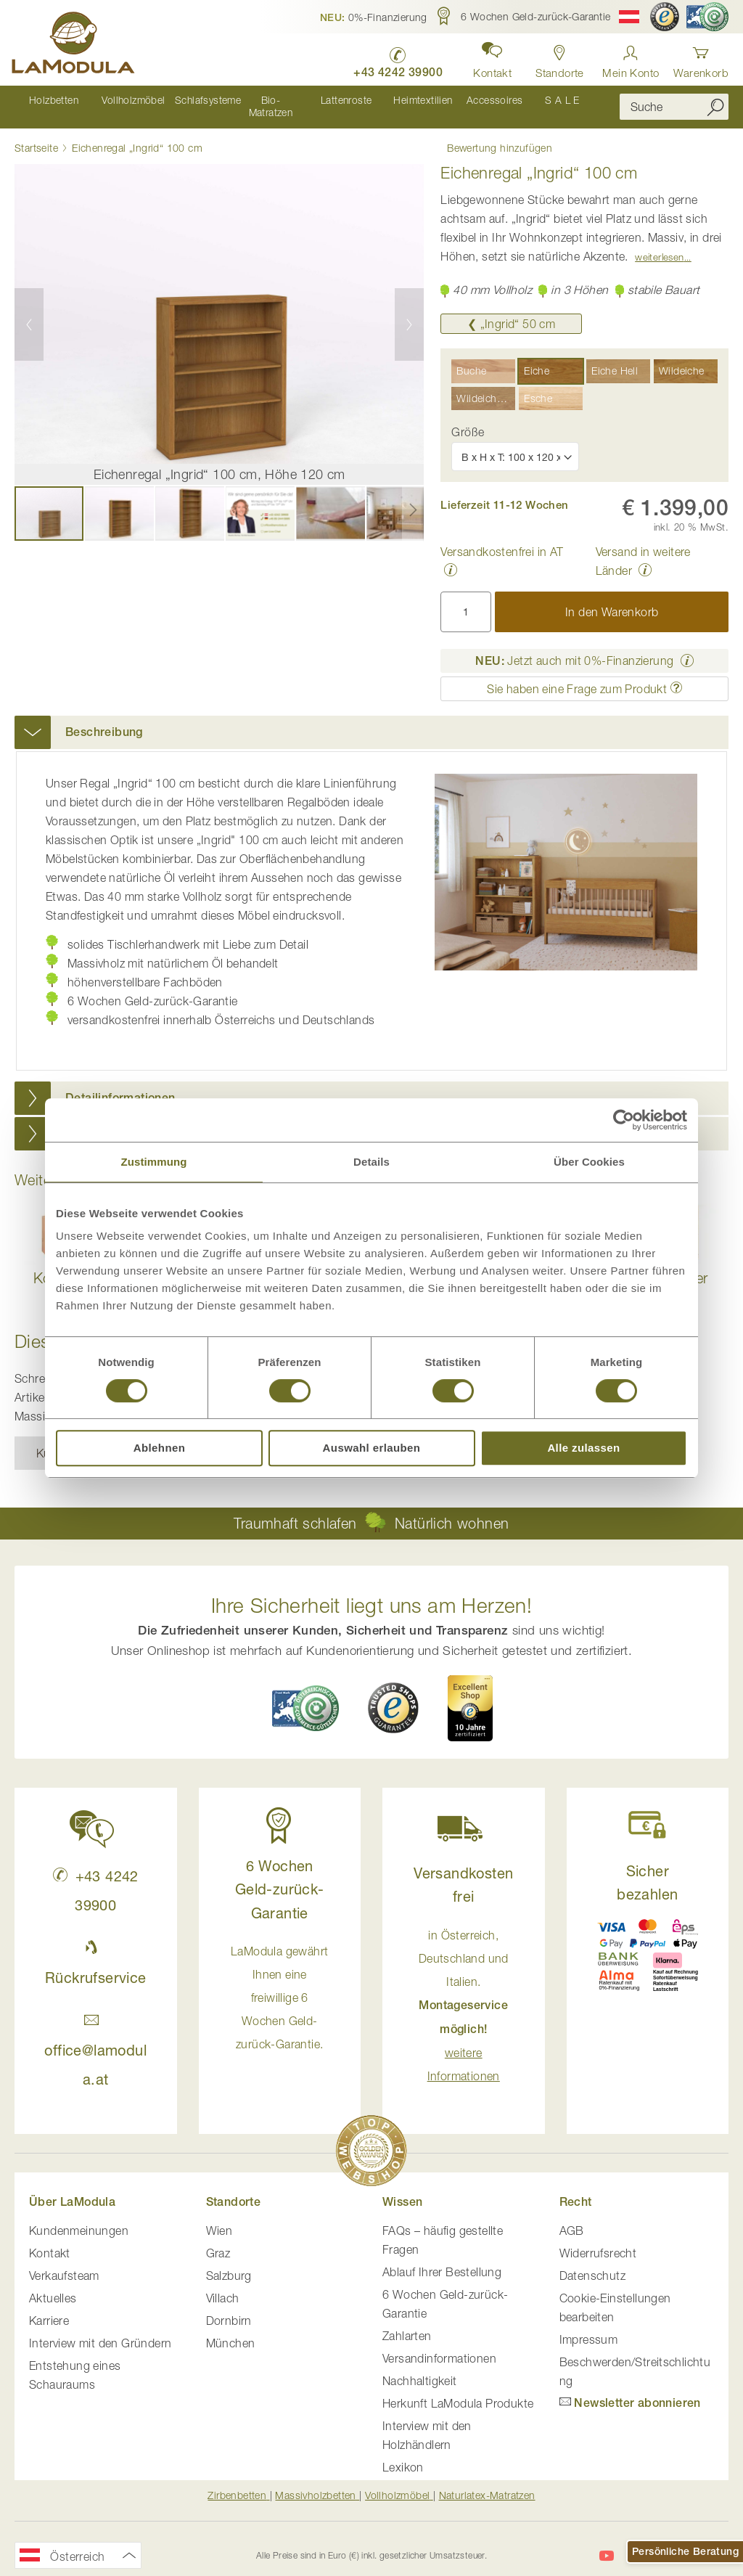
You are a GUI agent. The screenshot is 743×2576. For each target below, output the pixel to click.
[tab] (371, 720)
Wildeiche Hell (485, 386)
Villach (222, 2285)
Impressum (588, 2327)
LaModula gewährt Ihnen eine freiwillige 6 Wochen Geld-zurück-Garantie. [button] (279, 1985)
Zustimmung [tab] (154, 1162)
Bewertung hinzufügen (493, 134)
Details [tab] (371, 1162)
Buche (471, 358)
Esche (538, 386)
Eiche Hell (614, 358)
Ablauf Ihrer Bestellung (441, 2259)
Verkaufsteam (64, 2263)
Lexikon (403, 2454)
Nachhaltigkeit (419, 2368)
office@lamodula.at (95, 2037)
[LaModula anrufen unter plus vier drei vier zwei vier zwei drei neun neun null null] (392, 58)
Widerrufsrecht (598, 2240)
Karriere (49, 2308)
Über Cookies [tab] (589, 1162)
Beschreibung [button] (104, 720)
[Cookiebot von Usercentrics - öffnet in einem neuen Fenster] (623, 1120)
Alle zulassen (583, 1448)
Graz (218, 2240)
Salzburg (229, 2263)
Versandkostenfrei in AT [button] (501, 539)
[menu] (306, 101)
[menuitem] (51, 101)
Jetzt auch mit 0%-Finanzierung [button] (574, 648)
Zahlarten (407, 2323)
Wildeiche (682, 358)
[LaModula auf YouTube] (606, 2543)
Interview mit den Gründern (100, 2330)
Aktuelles (53, 2285)
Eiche (536, 358)
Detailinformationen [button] (120, 1085)
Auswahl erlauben (372, 1448)
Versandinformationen (439, 2345)
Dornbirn (229, 2308)
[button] (373, 16)
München (230, 2330)
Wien (219, 2218)
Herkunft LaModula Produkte (457, 2390)
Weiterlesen (659, 244)
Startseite (36, 135)
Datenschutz (592, 2263)
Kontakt (49, 2240)
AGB (571, 2218)
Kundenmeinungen (78, 2218)
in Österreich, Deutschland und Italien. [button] (464, 1993)
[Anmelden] (630, 57)
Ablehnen (160, 1448)
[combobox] (674, 101)
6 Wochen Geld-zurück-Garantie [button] (279, 1877)
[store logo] (76, 45)
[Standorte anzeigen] (556, 57)
